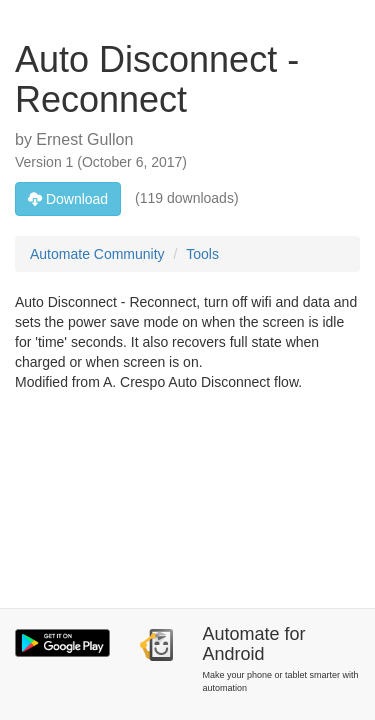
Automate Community (97, 254)
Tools (202, 254)
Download (68, 199)
